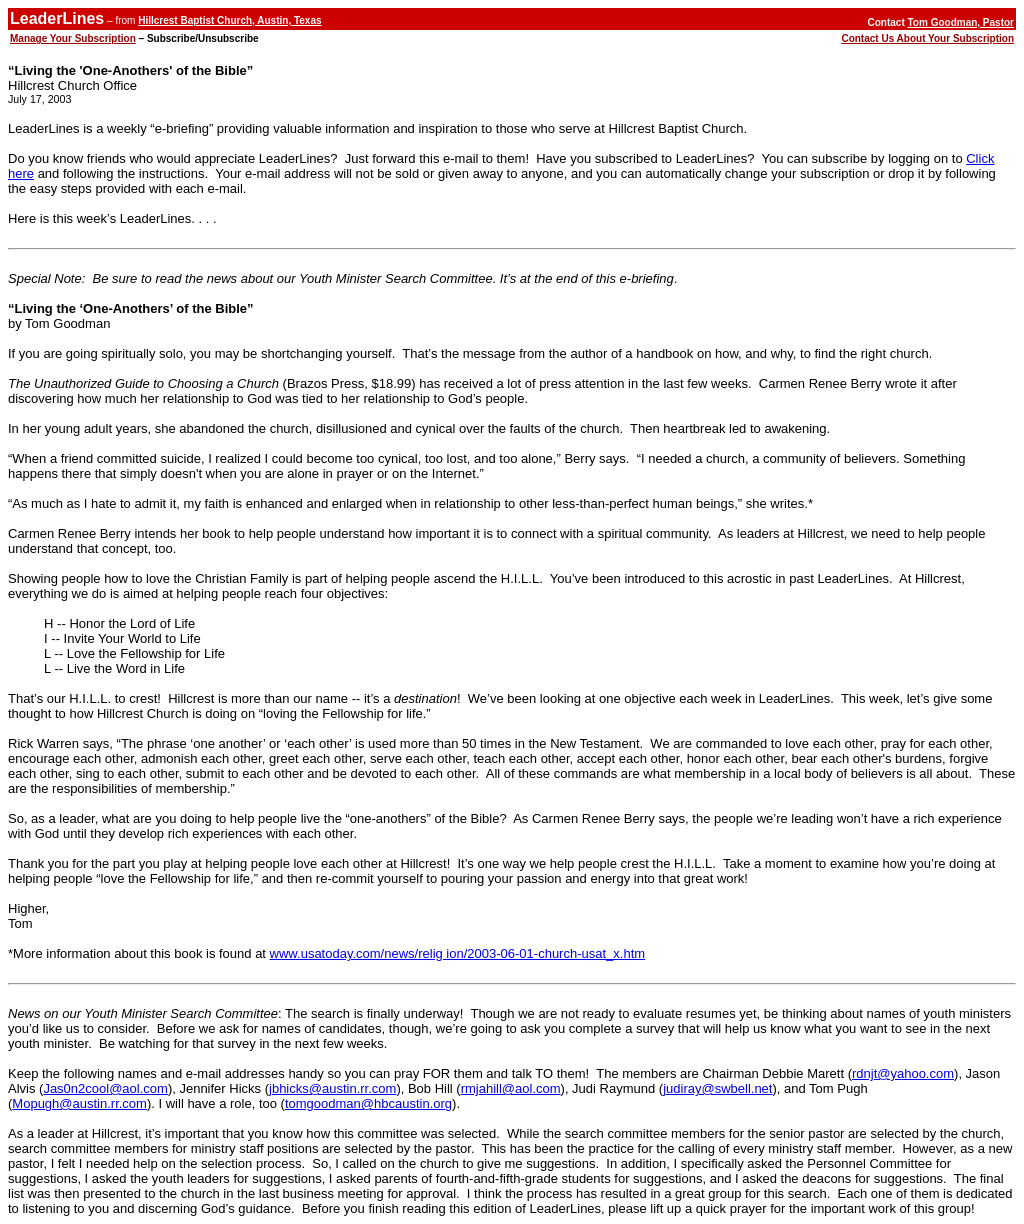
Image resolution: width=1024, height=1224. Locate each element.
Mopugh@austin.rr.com (79, 1103)
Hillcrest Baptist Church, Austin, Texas (229, 20)
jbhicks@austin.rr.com (332, 1088)
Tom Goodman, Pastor (961, 22)
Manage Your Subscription (73, 38)
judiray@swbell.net (717, 1088)
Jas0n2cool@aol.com (105, 1088)
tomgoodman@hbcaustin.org (368, 1103)
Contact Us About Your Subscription (927, 38)
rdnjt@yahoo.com (903, 1073)
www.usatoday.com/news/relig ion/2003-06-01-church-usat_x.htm (458, 953)
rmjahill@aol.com (511, 1088)
